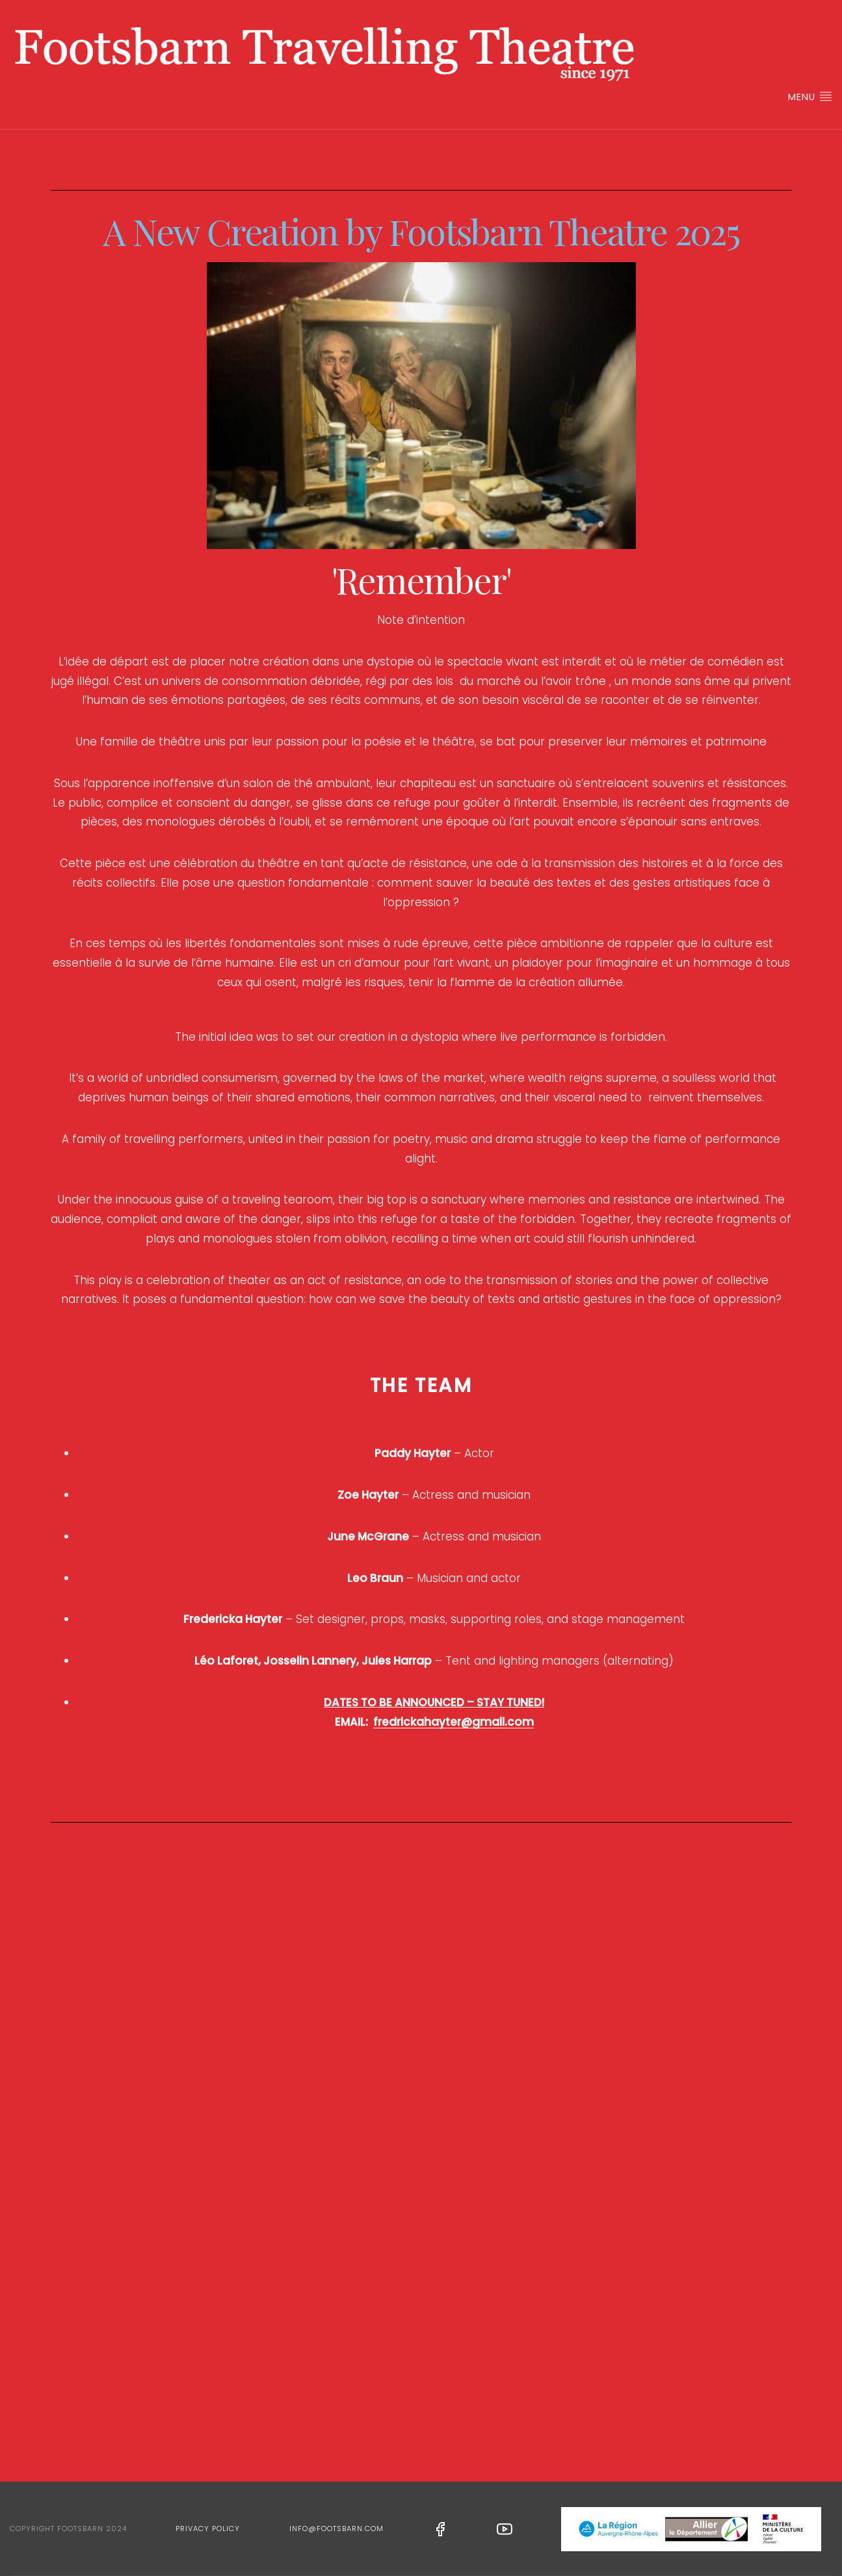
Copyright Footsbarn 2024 (68, 2528)
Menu (810, 96)
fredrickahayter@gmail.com (453, 1722)
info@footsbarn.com (336, 2528)
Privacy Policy (208, 2528)
